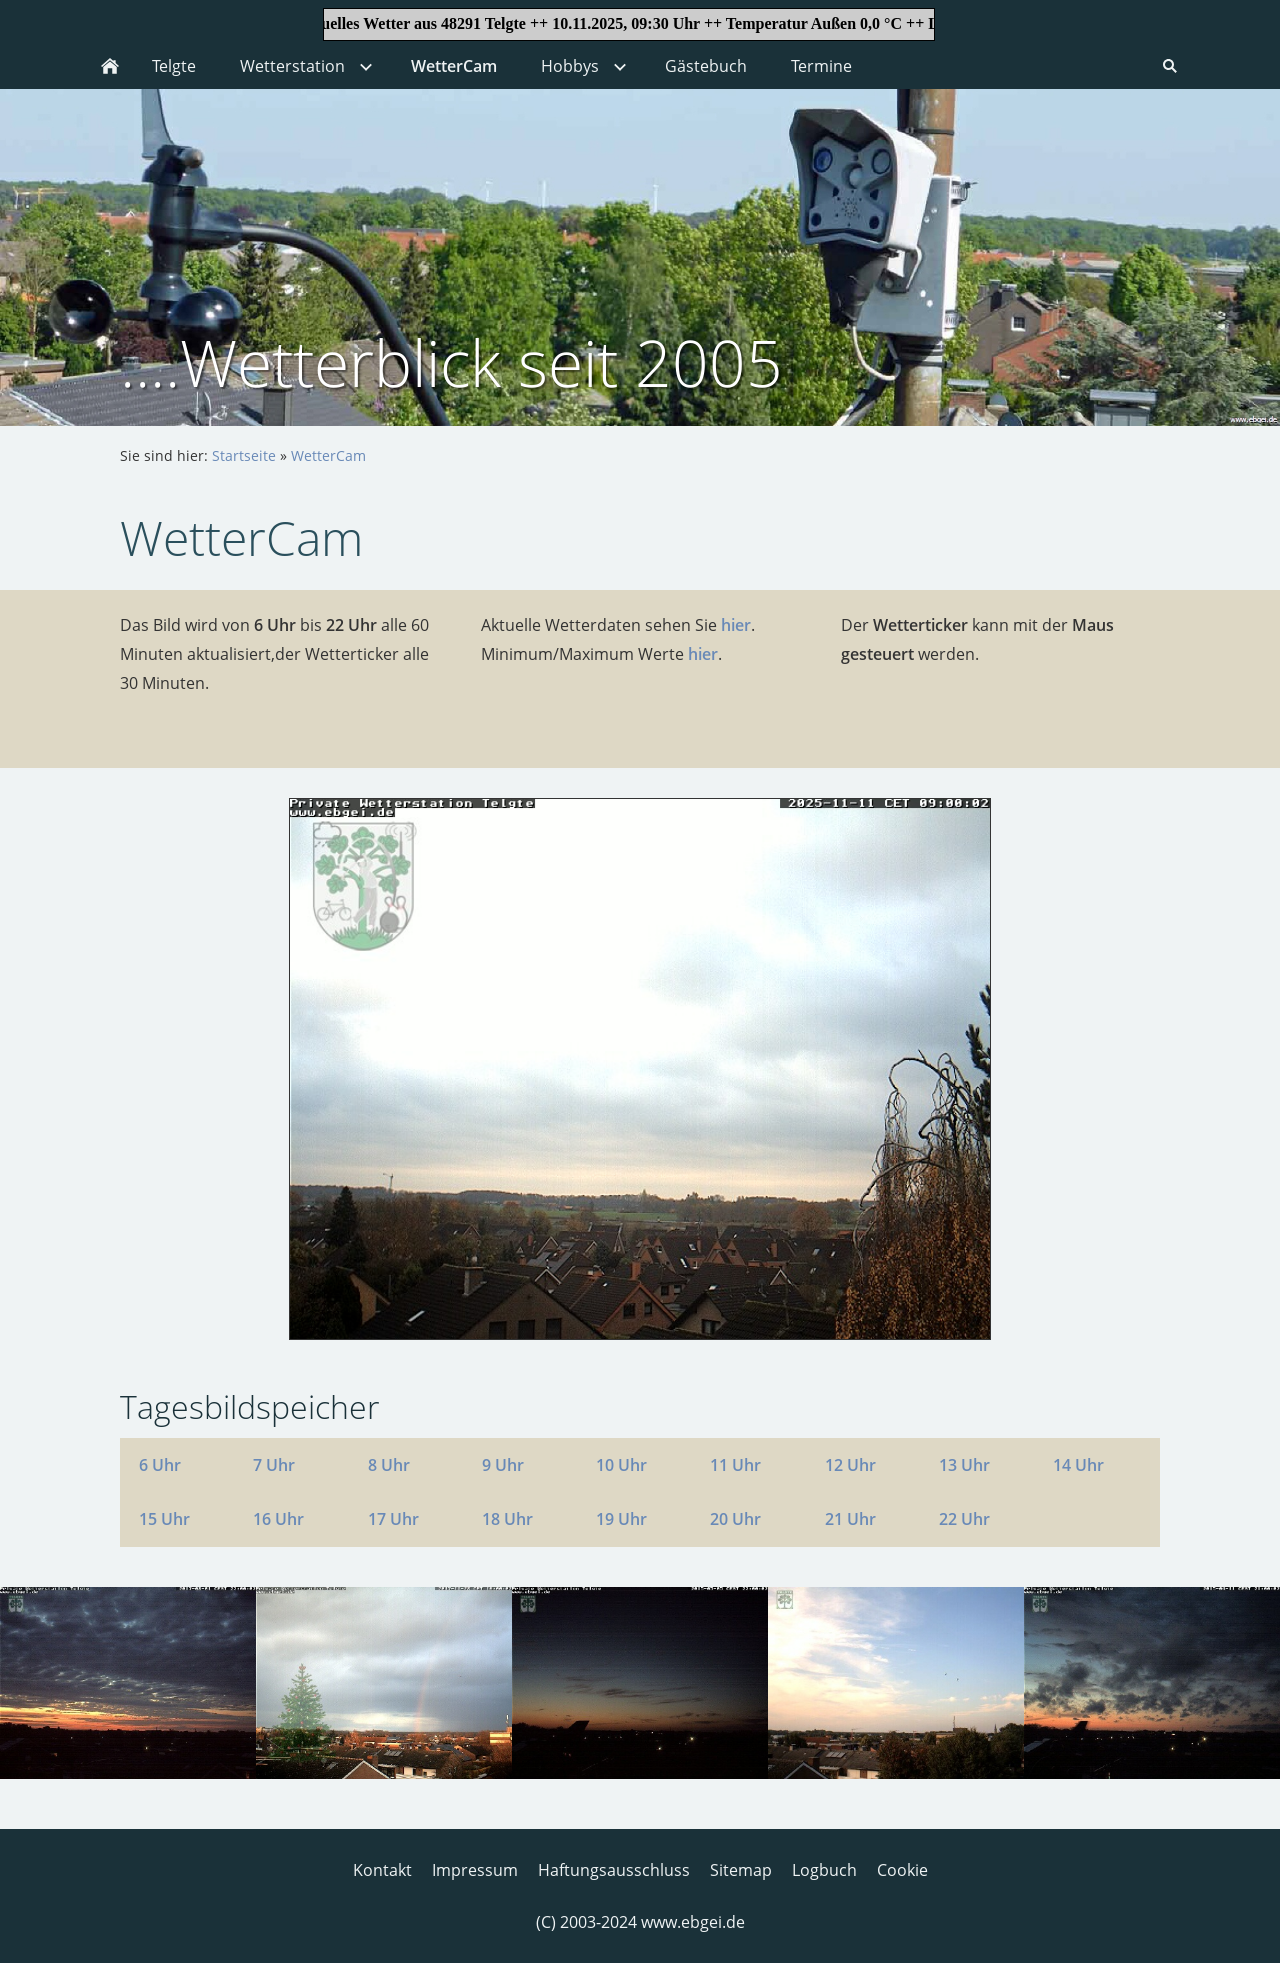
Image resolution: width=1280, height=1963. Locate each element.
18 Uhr (507, 1519)
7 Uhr (274, 1465)
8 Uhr (389, 1465)
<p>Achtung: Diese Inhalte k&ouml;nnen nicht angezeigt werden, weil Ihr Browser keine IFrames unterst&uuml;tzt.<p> (640, 21)
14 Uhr (1078, 1465)
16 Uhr (278, 1519)
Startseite (244, 455)
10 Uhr (621, 1465)
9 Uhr (503, 1465)
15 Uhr (164, 1519)
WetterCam (328, 455)
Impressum (475, 1870)
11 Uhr (735, 1465)
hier (736, 625)
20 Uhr (735, 1519)
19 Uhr (621, 1519)
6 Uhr (160, 1465)
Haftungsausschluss (614, 1870)
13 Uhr (964, 1465)
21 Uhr (850, 1519)
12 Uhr (850, 1465)
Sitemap (741, 1870)
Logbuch (824, 1870)
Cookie (902, 1870)
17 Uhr (393, 1519)
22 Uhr (964, 1519)
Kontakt (382, 1870)
